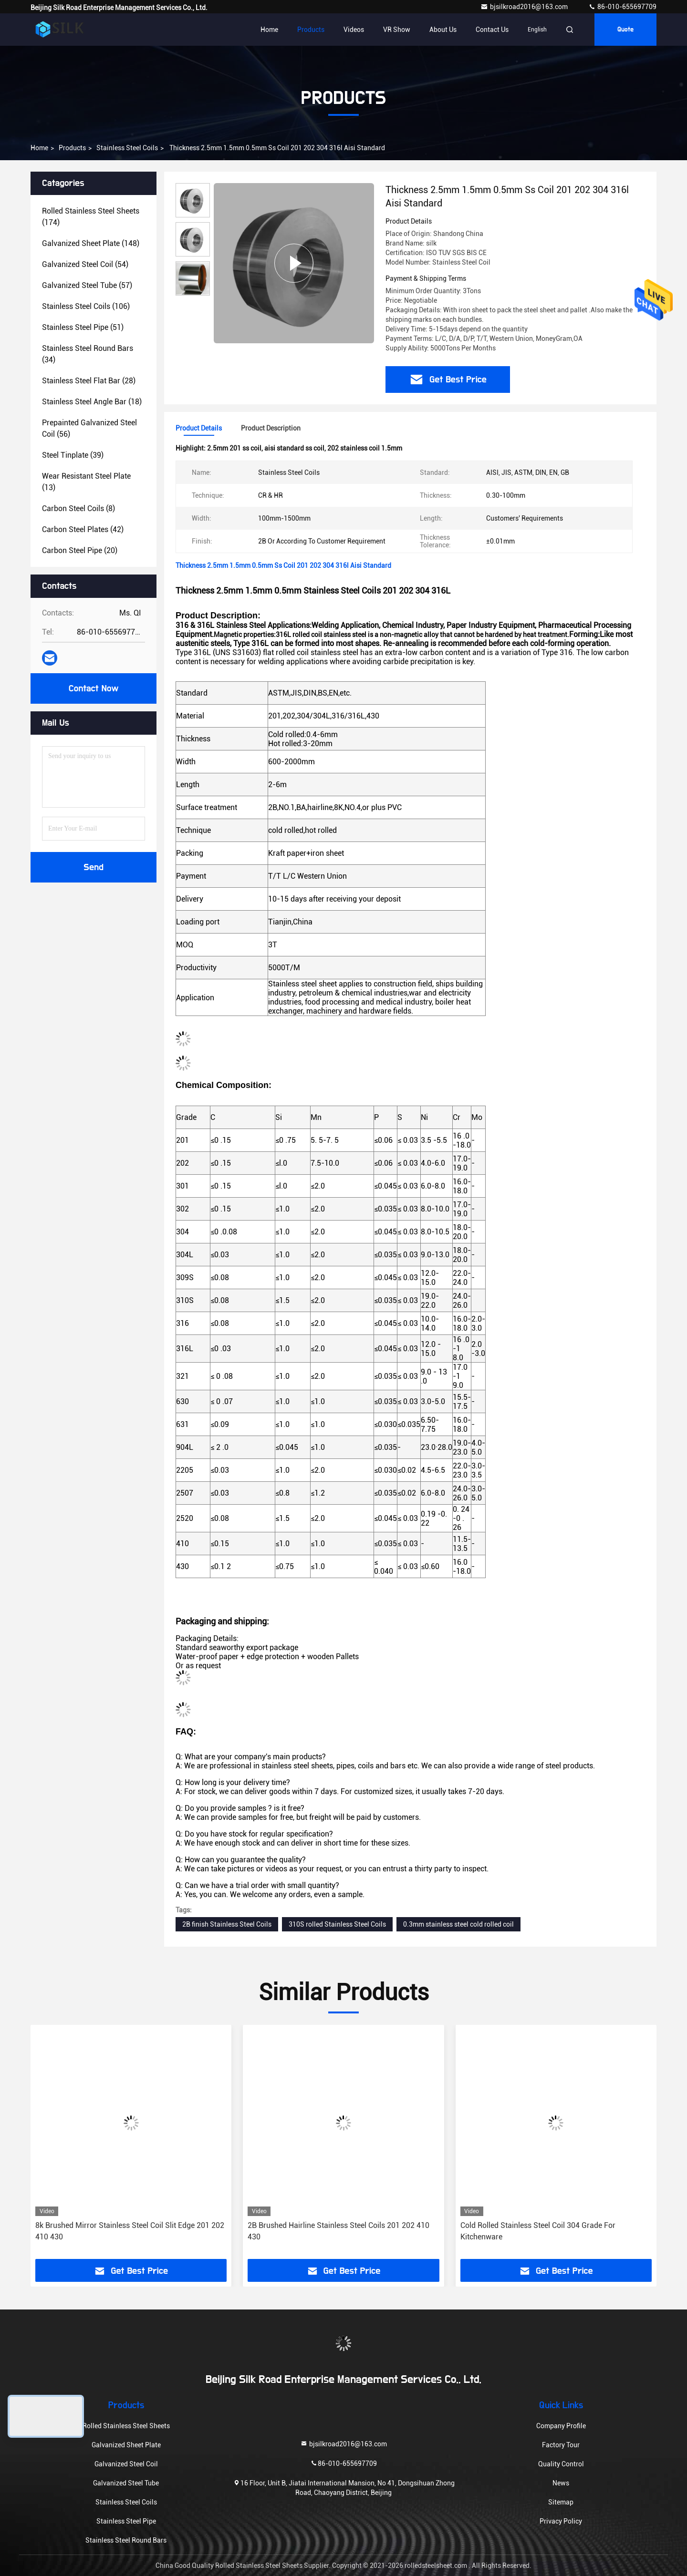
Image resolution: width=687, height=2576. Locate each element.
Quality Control (561, 2464)
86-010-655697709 (622, 6)
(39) (73, 455)
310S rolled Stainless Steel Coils (337, 1924)
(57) (87, 285)
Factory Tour (561, 2445)
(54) (85, 264)
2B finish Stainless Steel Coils (226, 1924)
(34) (87, 354)
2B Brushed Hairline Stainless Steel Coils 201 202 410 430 (338, 2231)
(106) (86, 306)
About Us (443, 29)
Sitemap (560, 2502)
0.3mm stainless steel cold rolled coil (458, 1924)
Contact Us (492, 29)
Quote (625, 29)
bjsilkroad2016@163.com (524, 6)
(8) (78, 508)
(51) (83, 327)
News (560, 2483)
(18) (92, 401)
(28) (88, 380)
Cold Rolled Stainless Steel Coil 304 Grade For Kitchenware (537, 2231)
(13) (86, 482)
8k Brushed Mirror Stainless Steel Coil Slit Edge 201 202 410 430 (129, 2231)
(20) (79, 550)
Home (269, 29)
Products (310, 29)
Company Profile (561, 2426)
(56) (89, 428)
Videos (354, 29)
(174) (90, 216)
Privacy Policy (561, 2521)
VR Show (396, 29)
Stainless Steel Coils (127, 148)
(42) (83, 529)
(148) (90, 243)
